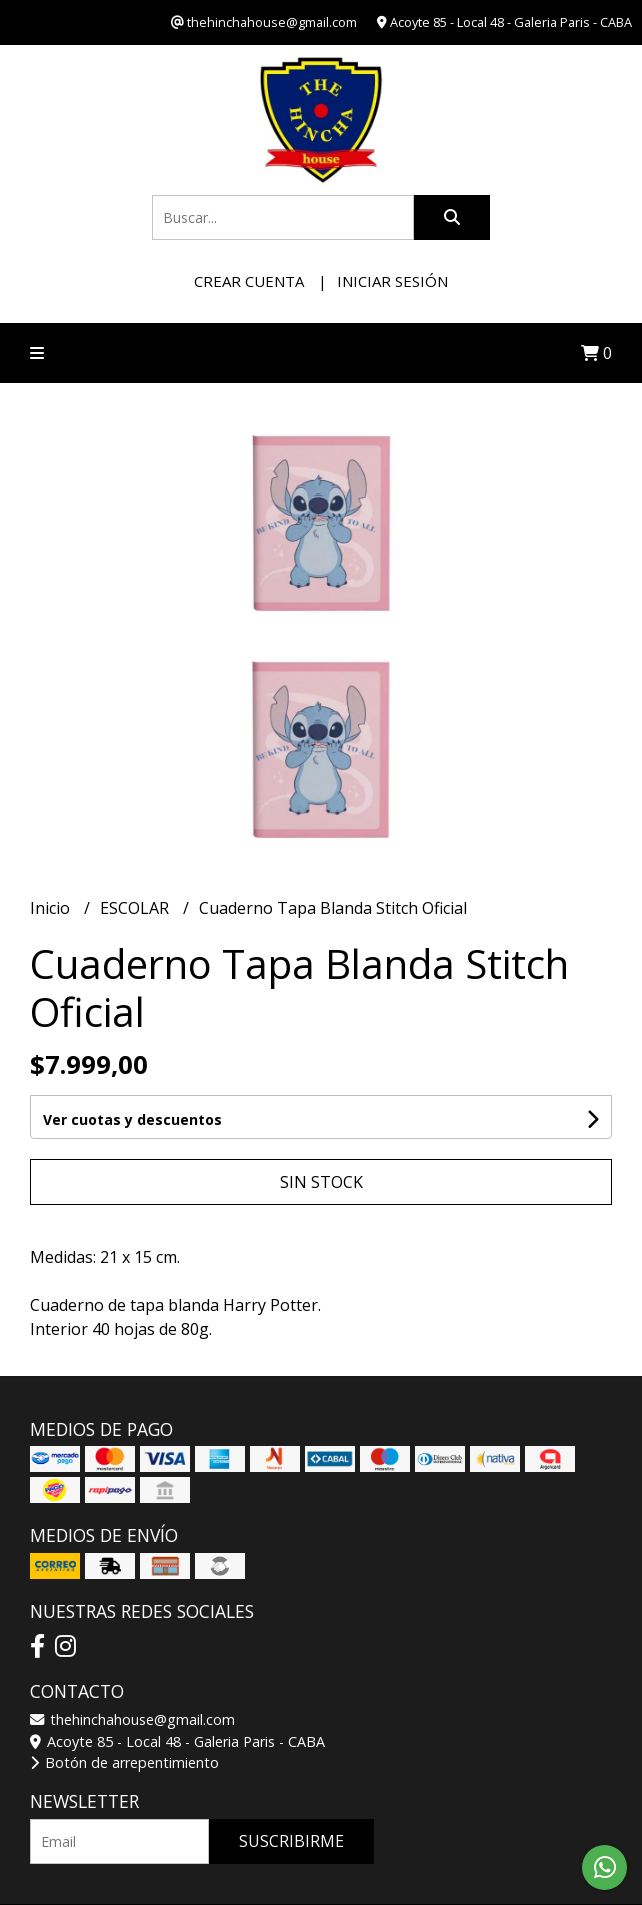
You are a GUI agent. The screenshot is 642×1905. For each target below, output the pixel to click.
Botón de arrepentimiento (124, 1762)
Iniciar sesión (392, 281)
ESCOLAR (136, 908)
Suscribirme (291, 1841)
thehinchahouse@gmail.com (132, 1719)
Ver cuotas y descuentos (132, 1119)
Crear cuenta (249, 281)
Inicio (52, 908)
